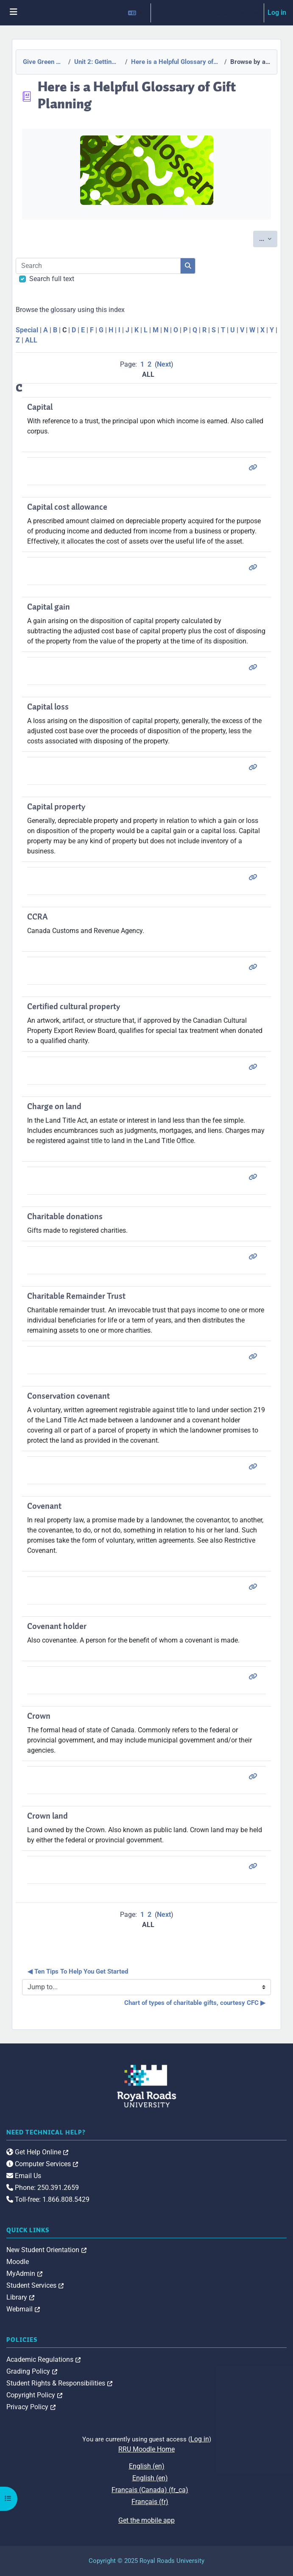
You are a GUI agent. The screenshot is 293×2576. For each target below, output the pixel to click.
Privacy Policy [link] (31, 2407)
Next (164, 364)
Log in (277, 12)
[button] (136, 12)
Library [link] (20, 2297)
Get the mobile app (146, 2520)
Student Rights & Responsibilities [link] (59, 2383)
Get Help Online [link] (37, 2152)
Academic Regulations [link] (43, 2359)
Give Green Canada (43, 62)
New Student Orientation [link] (46, 2250)
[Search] (98, 266)
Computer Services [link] (42, 2164)
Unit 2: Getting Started (97, 62)
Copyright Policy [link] (34, 2395)
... (268, 238)
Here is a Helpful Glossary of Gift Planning (175, 62)
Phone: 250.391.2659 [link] (42, 2188)
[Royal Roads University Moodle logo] (147, 2085)
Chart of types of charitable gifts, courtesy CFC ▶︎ (194, 2003)
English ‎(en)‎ (147, 2466)
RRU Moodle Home (146, 2449)
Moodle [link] (17, 2262)
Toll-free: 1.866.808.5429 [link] (47, 2199)
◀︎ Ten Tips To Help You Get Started (78, 1971)
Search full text (51, 279)
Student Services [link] (35, 2285)
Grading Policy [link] (31, 2371)
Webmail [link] (23, 2309)
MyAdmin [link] (24, 2274)
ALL (31, 340)
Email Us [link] (23, 2176)
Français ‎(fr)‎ (149, 2502)
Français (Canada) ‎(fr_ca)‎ (150, 2490)
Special (27, 330)
